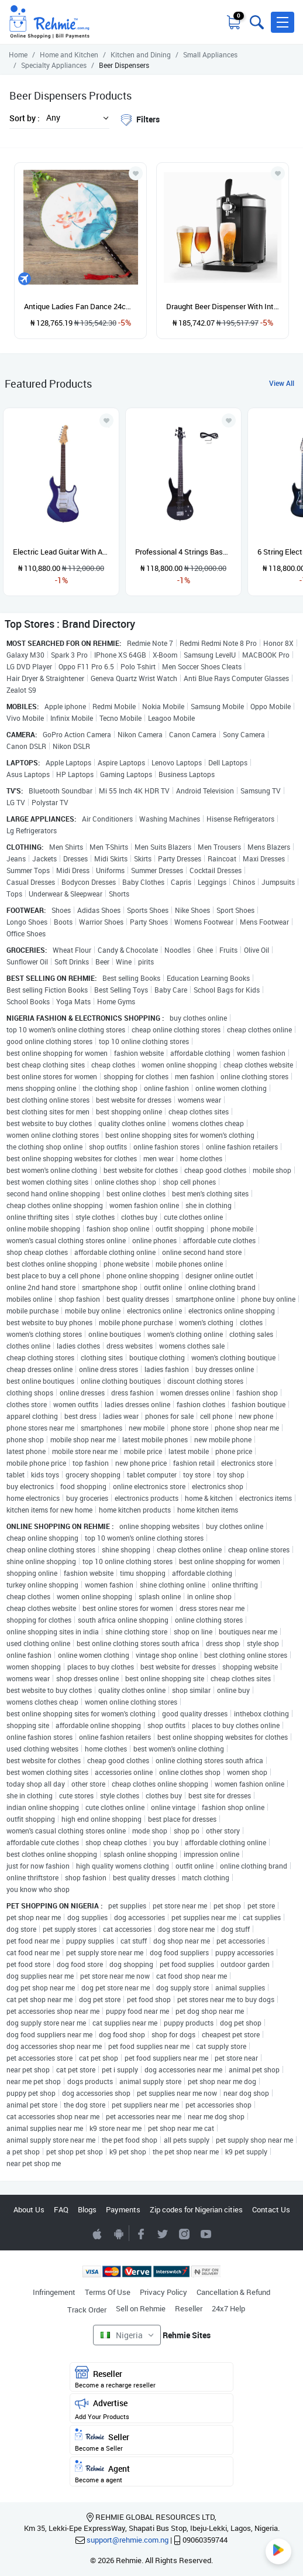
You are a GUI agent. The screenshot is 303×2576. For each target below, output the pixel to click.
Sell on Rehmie (141, 2308)
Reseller (188, 2308)
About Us (28, 2209)
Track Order (86, 2309)
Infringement (54, 2292)
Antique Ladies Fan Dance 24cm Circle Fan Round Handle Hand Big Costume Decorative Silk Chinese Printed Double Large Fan (80, 306)
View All (281, 383)
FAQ (61, 2209)
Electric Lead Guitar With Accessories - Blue (61, 551)
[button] (282, 22)
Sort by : (24, 118)
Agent (151, 2472)
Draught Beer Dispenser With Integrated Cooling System (222, 306)
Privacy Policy (163, 2292)
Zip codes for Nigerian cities (196, 2209)
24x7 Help (228, 2308)
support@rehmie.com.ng (127, 2539)
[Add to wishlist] (106, 420)
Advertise (151, 2409)
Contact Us (271, 2209)
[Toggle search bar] (255, 22)
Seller (151, 2440)
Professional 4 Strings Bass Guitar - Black (183, 551)
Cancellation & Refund (233, 2292)
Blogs (87, 2209)
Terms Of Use (107, 2292)
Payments (123, 2209)
